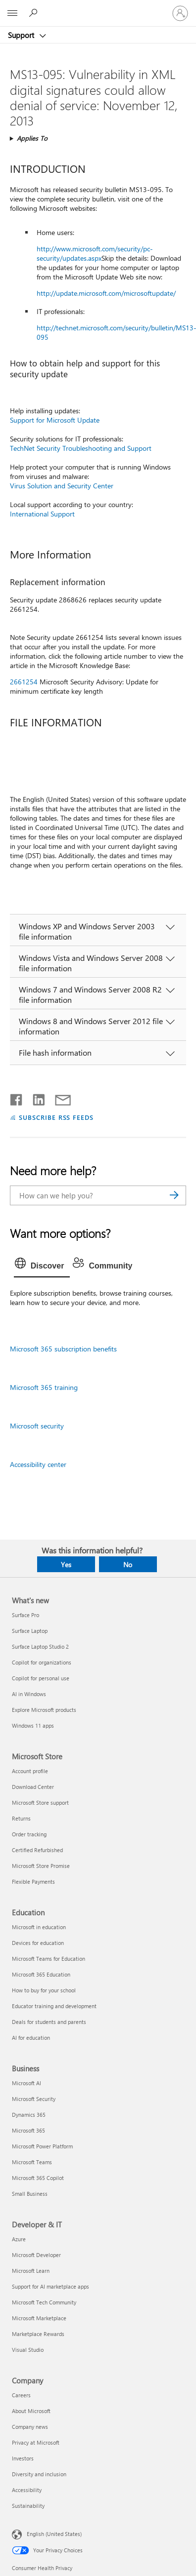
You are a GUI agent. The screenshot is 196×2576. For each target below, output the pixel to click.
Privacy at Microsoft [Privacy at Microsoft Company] (35, 2442)
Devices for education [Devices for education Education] (38, 1942)
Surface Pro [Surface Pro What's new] (25, 1615)
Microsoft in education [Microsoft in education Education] (39, 1927)
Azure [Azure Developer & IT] (19, 2239)
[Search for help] (34, 13)
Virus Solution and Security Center (61, 485)
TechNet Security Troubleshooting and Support (80, 448)
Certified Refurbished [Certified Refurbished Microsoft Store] (37, 1850)
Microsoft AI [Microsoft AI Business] (26, 2083)
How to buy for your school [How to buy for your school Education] (44, 1990)
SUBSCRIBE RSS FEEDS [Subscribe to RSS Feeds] (56, 1117)
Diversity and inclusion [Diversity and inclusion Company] (39, 2474)
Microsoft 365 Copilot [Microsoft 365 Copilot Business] (38, 2177)
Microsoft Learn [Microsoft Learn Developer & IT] (30, 2270)
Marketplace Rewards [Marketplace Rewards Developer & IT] (38, 2334)
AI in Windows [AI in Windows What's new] (29, 1694)
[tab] (42, 1266)
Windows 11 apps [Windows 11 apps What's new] (33, 1725)
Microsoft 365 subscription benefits (63, 1348)
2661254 (24, 681)
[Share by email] (58, 1097)
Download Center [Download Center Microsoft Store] (33, 1786)
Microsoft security (37, 1425)
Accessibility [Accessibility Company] (27, 2490)
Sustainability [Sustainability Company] (28, 2505)
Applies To (32, 138)
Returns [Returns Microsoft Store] (21, 1818)
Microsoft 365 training (44, 1387)
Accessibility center (38, 1464)
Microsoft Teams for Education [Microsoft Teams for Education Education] (48, 1958)
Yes (66, 1564)
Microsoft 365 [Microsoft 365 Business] (28, 2130)
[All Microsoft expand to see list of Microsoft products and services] (12, 13)
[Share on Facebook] (17, 1097)
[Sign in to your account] (180, 13)
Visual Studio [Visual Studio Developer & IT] (28, 2349)
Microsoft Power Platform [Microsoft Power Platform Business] (42, 2146)
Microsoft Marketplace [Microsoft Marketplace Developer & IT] (39, 2318)
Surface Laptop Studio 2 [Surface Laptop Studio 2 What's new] (40, 1646)
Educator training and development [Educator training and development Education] (54, 2006)
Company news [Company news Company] (30, 2426)
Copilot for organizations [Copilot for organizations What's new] (41, 1662)
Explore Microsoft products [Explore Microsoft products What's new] (44, 1709)
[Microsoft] (97, 7)
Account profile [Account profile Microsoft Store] (30, 1771)
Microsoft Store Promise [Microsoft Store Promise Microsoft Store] (41, 1865)
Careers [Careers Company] (21, 2395)
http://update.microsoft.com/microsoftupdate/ (106, 293)
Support (22, 35)
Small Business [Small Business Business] (30, 2193)
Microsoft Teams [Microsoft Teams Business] (32, 2162)
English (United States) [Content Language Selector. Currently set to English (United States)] (54, 2533)
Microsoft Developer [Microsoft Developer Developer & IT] (36, 2255)
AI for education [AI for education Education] (31, 2037)
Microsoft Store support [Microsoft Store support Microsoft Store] (40, 1802)
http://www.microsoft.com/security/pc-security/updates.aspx (95, 253)
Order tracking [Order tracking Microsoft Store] (29, 1834)
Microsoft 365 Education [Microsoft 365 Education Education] (41, 1974)
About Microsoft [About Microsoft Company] (31, 2411)
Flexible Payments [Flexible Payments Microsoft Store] (33, 1881)
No (127, 1564)
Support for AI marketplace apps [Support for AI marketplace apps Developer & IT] (50, 2286)
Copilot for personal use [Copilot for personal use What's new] (40, 1678)
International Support (42, 513)
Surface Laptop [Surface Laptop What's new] (30, 1630)
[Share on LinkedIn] (35, 1097)
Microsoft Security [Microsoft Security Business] (33, 2098)
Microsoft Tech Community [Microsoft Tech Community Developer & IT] (44, 2302)
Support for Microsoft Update (54, 420)
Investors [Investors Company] (23, 2458)
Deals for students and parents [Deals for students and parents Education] (49, 2021)
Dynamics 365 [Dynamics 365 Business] (29, 2114)
